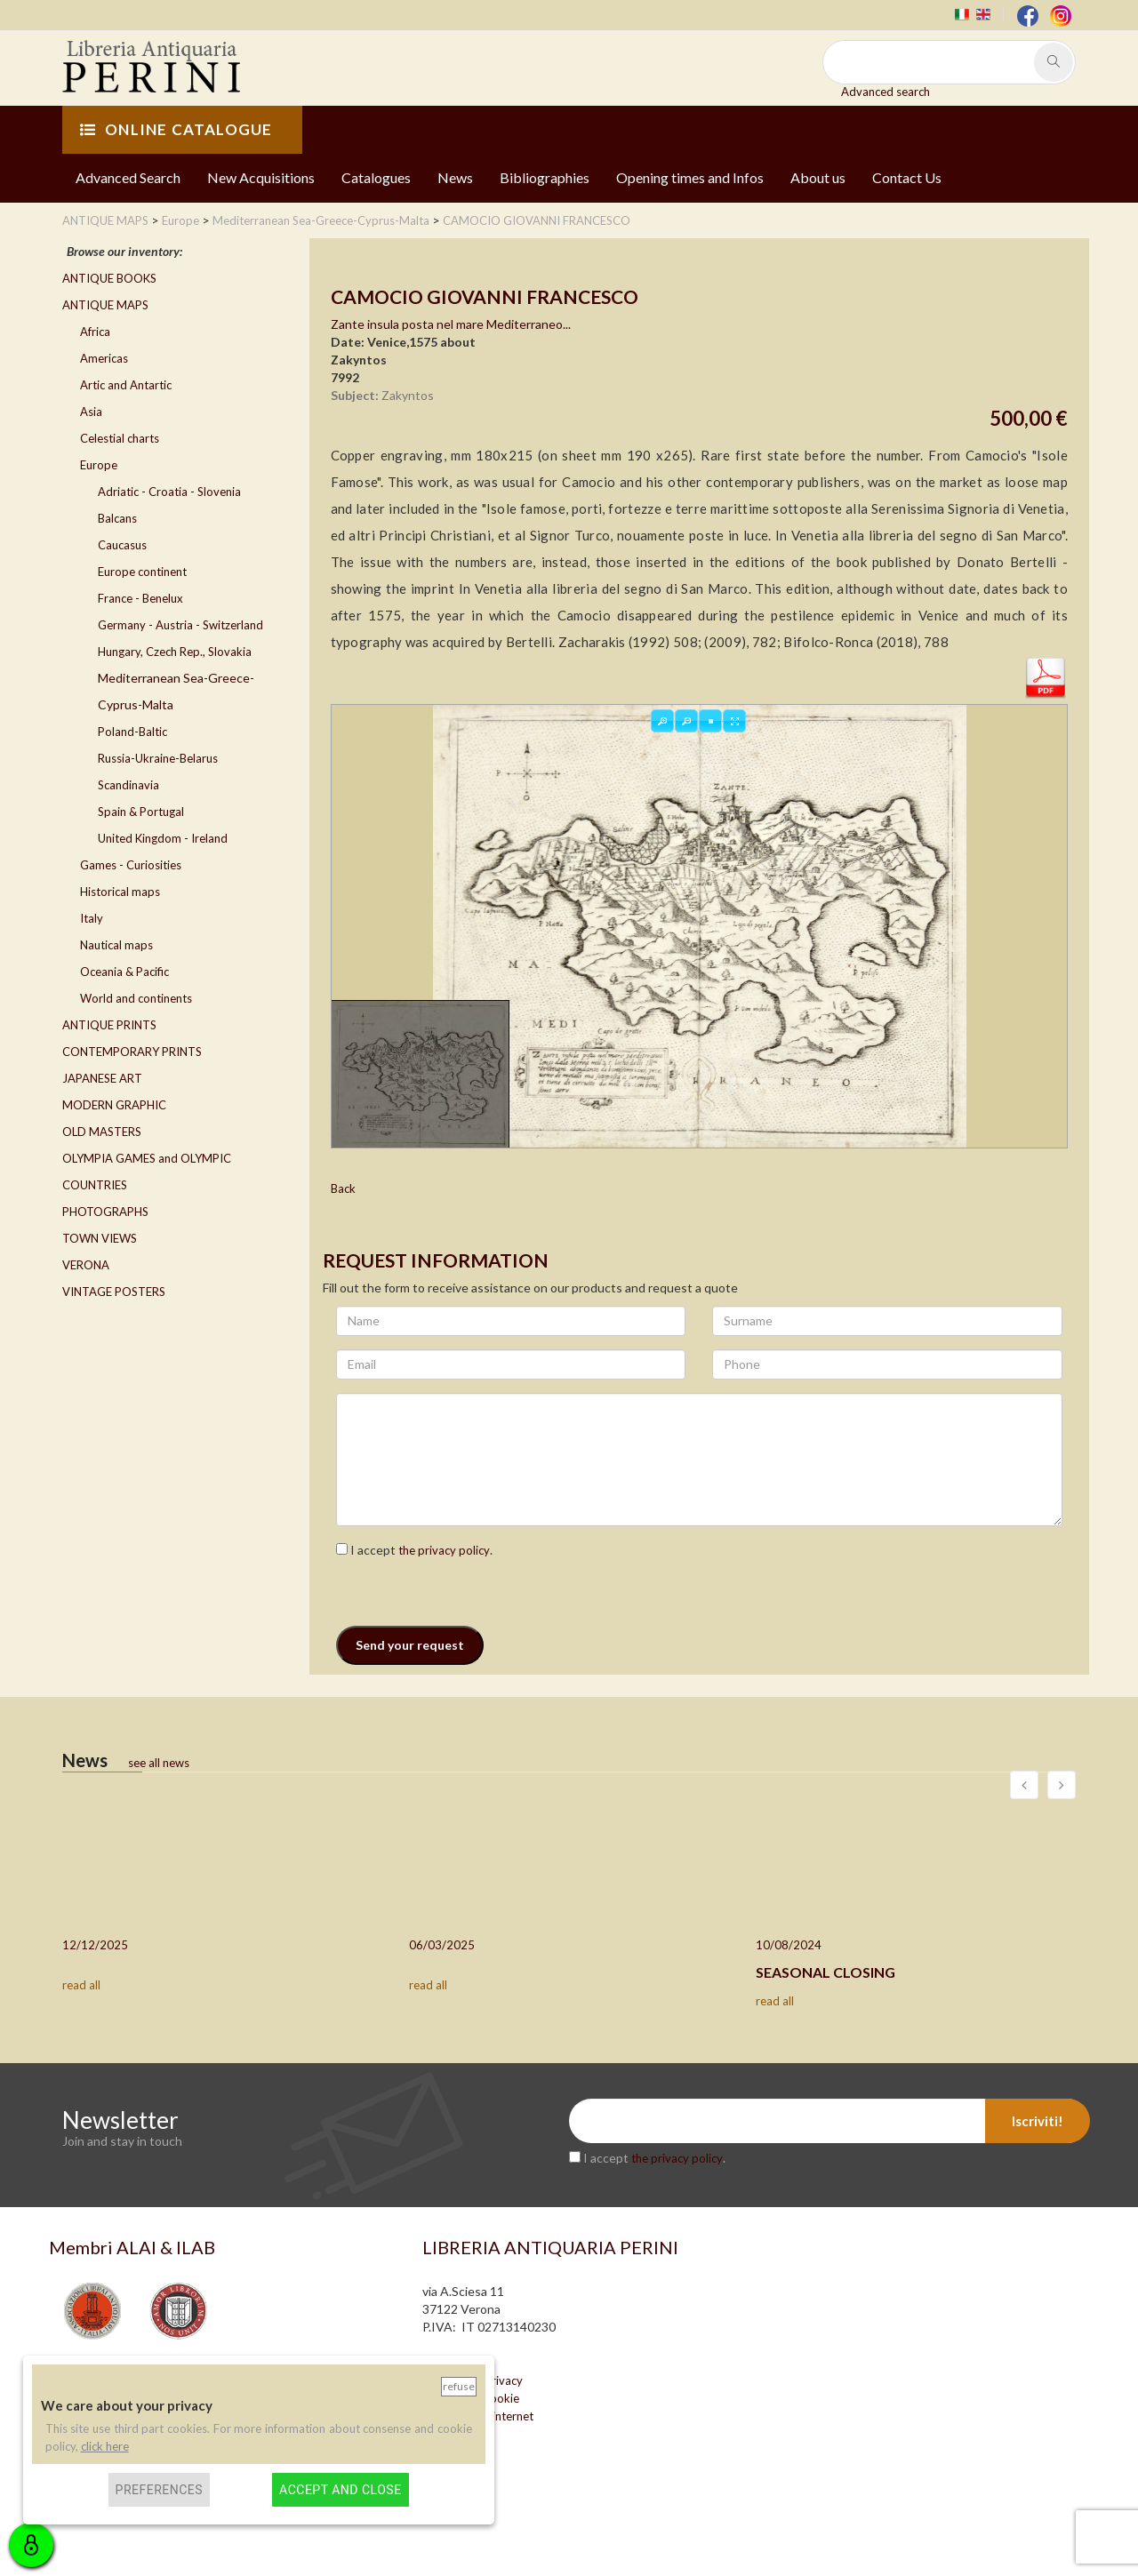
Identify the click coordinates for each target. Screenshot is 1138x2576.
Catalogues (376, 177)
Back (343, 1188)
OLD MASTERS (101, 1131)
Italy (91, 918)
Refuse (459, 2386)
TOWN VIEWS (99, 1238)
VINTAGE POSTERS (113, 1291)
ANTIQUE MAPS (105, 305)
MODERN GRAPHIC (114, 1105)
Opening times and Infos (690, 177)
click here (105, 2446)
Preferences (159, 2490)
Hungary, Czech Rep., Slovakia (175, 651)
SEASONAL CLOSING (825, 1972)
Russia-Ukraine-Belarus (158, 758)
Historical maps (120, 891)
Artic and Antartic (126, 385)
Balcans (117, 518)
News (455, 177)
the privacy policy (444, 1550)
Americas (104, 358)
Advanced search (885, 91)
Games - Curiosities (130, 865)
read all (81, 1985)
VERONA (85, 1265)
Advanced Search (128, 177)
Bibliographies (544, 177)
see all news (158, 1763)
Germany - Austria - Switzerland (180, 625)
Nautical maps (116, 945)
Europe (98, 465)
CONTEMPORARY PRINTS (132, 1051)
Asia (91, 411)
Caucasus (122, 545)
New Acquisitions (261, 177)
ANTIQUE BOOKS (109, 278)
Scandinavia (128, 785)
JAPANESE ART (102, 1078)
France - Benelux (140, 598)
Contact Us (907, 177)
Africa (95, 331)
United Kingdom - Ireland (163, 838)
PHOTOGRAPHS (105, 1211)
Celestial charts (119, 438)
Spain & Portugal (141, 811)
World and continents (136, 998)
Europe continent (142, 571)
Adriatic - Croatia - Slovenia (169, 491)
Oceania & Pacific (124, 971)
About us (817, 177)
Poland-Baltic (132, 731)
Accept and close (340, 2490)
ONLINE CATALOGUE (176, 129)
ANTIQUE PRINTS (109, 1025)
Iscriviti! (1037, 2121)
